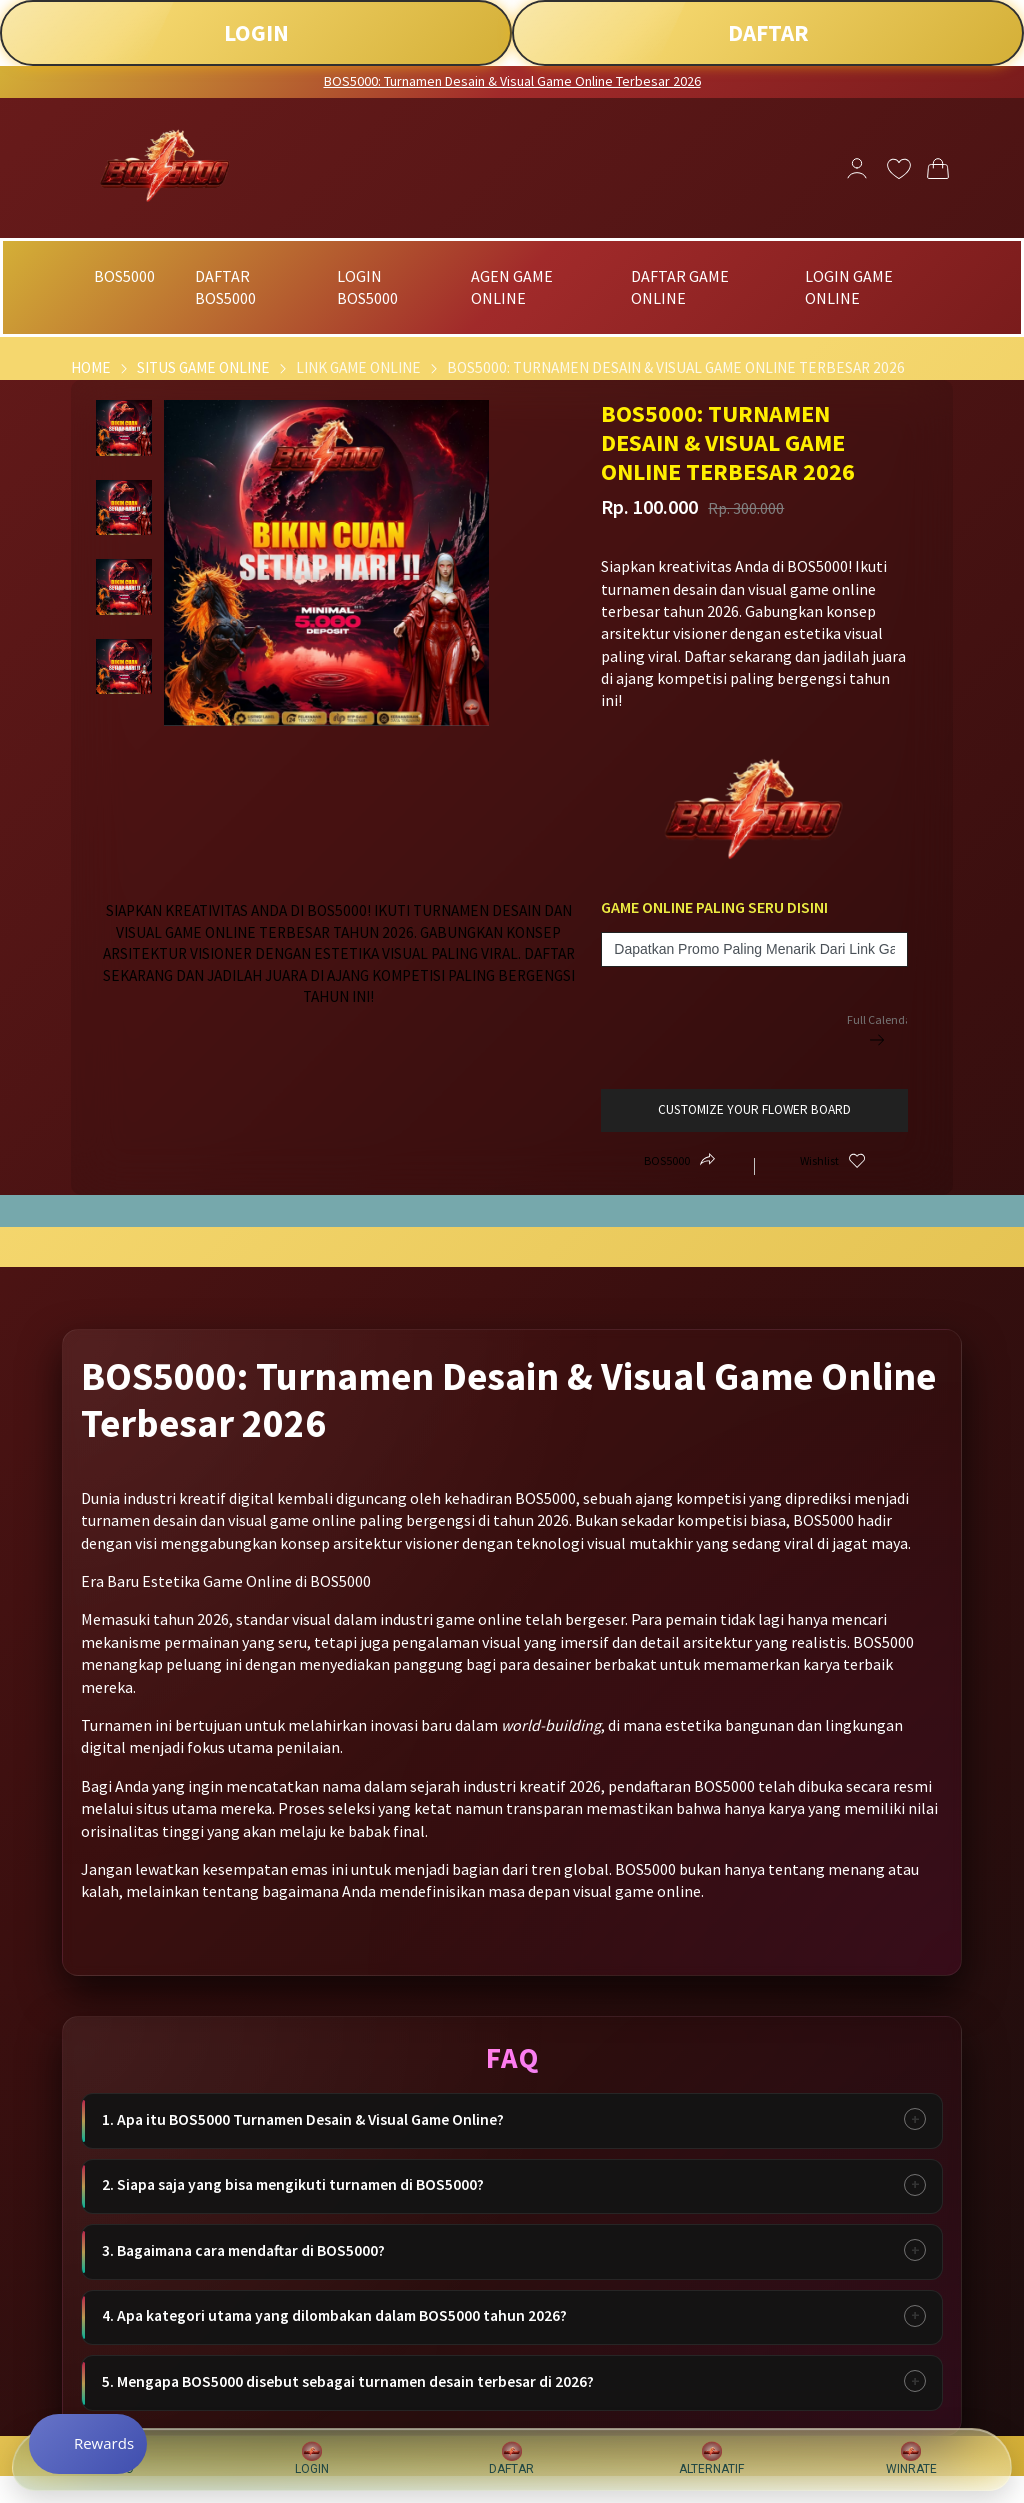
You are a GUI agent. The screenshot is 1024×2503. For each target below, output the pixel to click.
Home (91, 367)
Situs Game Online (203, 367)
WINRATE (911, 2458)
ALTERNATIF (711, 2458)
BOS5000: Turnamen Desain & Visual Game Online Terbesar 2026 (512, 81)
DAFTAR (768, 32)
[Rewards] (93, 2443)
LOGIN (256, 32)
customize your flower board (754, 1109)
